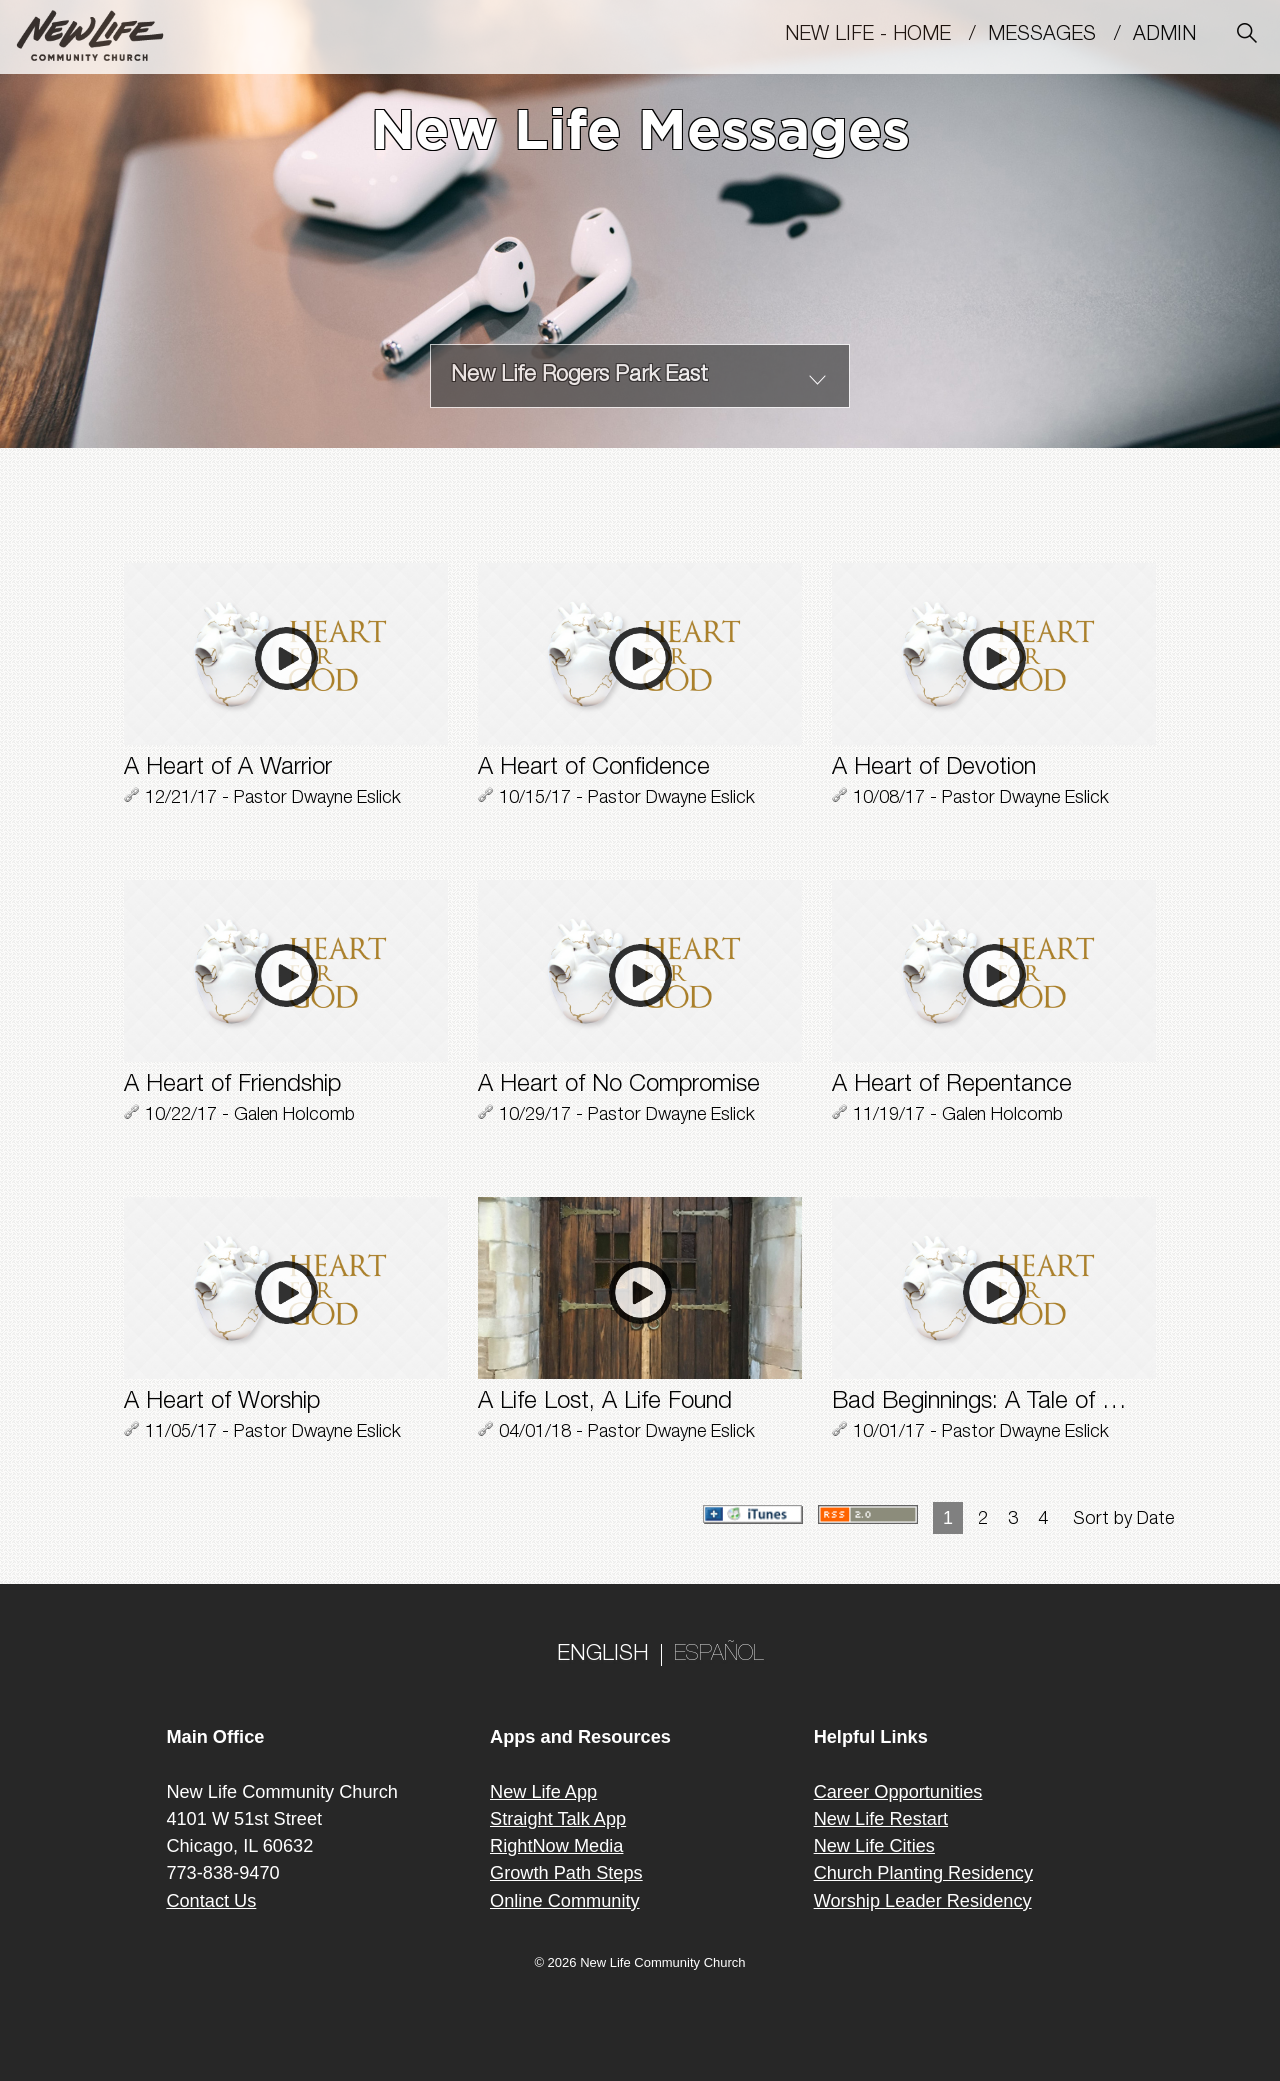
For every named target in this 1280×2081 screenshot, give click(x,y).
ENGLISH (603, 1655)
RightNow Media (556, 1846)
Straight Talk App (558, 1819)
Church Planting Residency (923, 1873)
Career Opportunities (898, 1792)
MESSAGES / (1060, 36)
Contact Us (211, 1901)
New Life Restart (881, 1819)
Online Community (565, 1901)
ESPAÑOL (719, 1655)
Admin (1173, 36)
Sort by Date (1123, 1520)
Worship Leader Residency (923, 1901)
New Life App (543, 1792)
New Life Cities (874, 1846)
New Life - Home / (886, 36)
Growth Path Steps (566, 1873)
